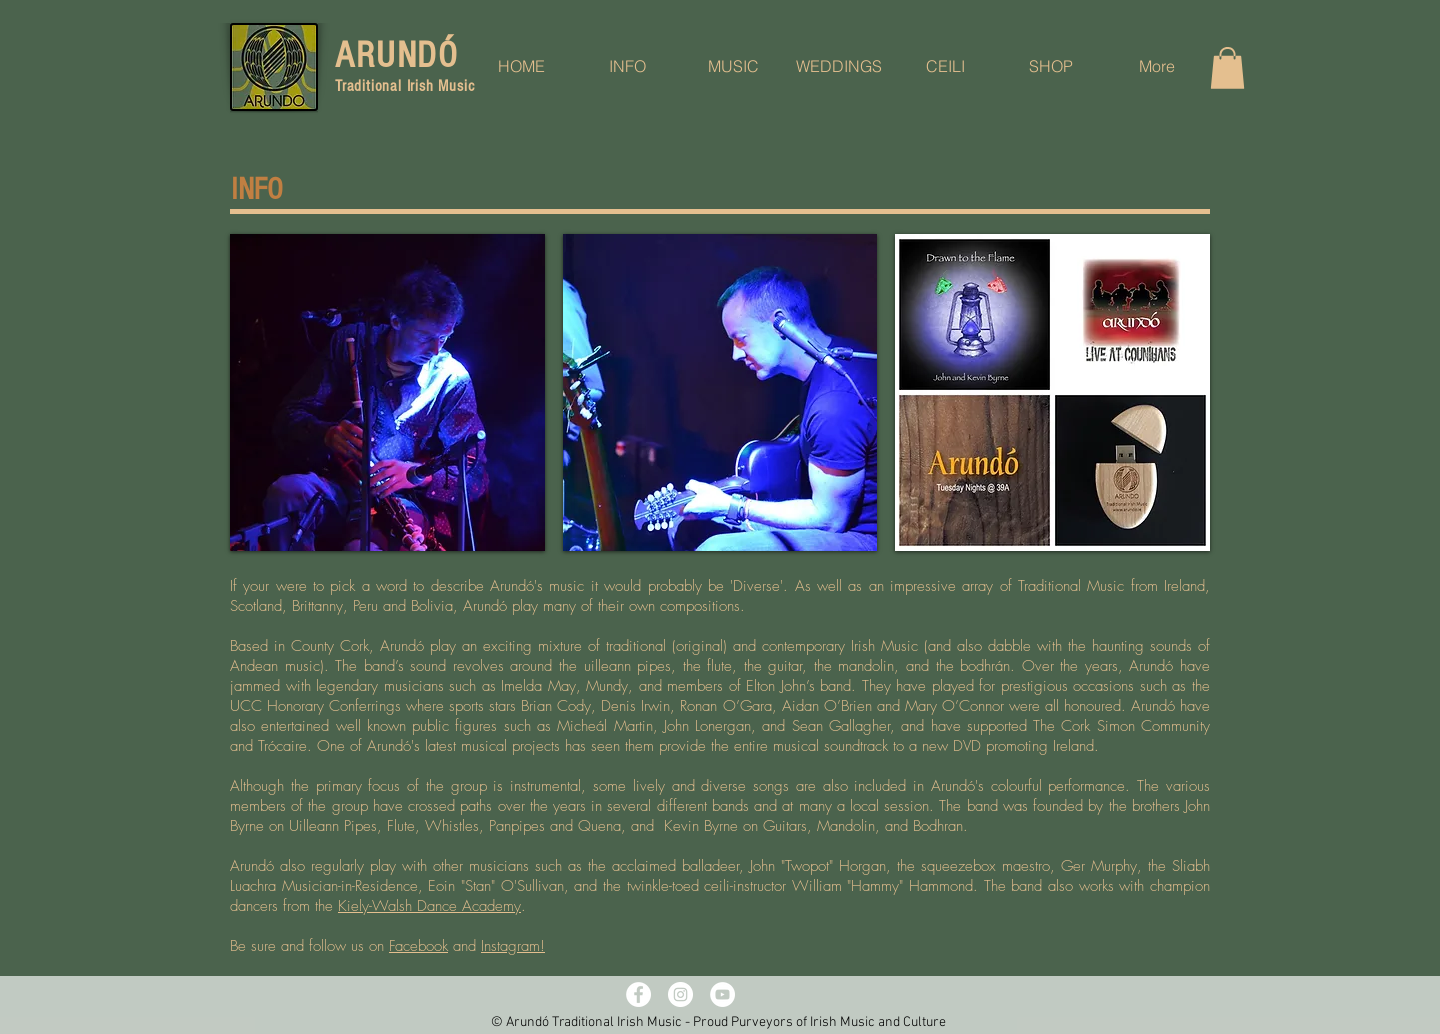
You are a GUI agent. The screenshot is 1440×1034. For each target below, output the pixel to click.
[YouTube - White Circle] (722, 994)
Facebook (418, 946)
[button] (1227, 68)
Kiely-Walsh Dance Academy (429, 906)
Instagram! (513, 946)
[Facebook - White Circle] (638, 994)
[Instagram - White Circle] (680, 994)
